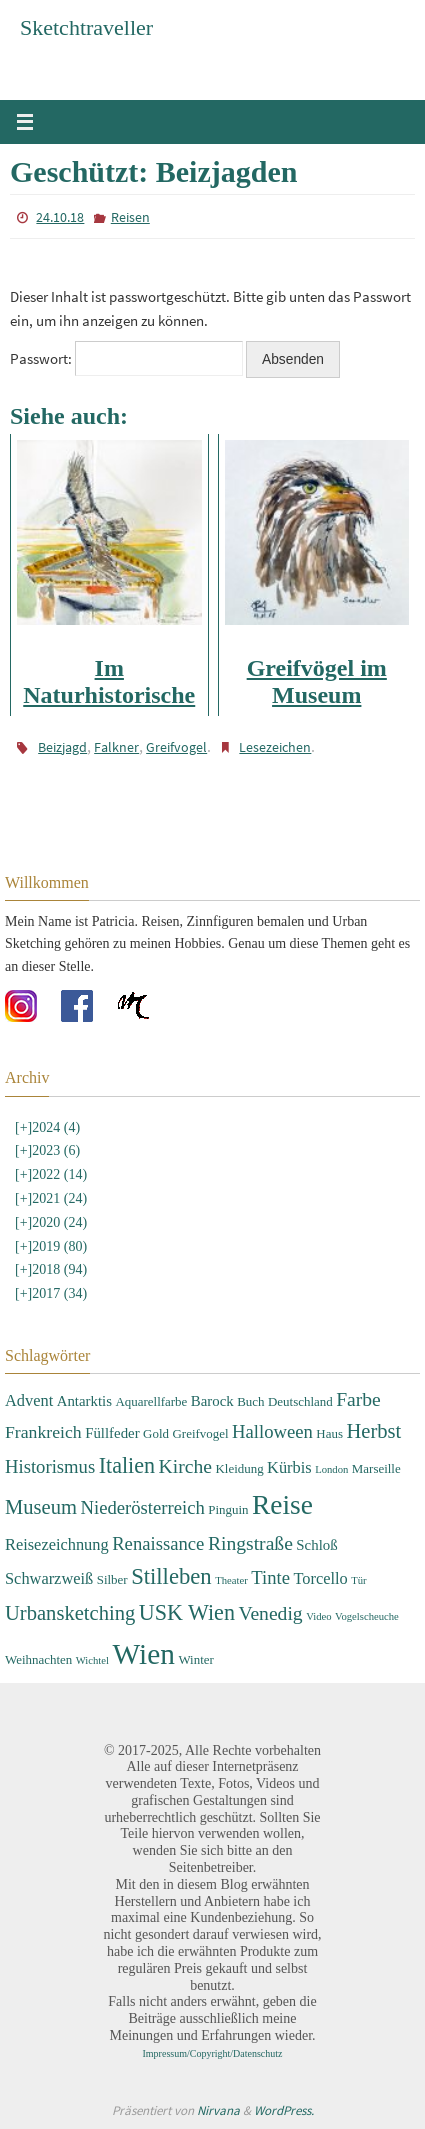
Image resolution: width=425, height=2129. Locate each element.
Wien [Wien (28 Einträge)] (144, 1654)
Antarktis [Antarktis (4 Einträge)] (84, 1401)
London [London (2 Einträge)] (331, 1469)
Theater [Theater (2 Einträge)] (231, 1580)
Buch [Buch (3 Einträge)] (250, 1401)
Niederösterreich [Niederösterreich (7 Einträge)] (142, 1507)
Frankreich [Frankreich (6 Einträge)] (43, 1432)
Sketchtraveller (86, 27)
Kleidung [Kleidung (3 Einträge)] (239, 1468)
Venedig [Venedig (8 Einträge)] (270, 1613)
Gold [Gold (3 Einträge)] (156, 1433)
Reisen (130, 217)
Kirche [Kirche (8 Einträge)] (185, 1466)
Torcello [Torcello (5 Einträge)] (320, 1578)
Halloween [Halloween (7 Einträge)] (272, 1431)
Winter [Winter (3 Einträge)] (195, 1659)
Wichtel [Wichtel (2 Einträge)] (92, 1660)
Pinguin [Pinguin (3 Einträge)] (228, 1509)
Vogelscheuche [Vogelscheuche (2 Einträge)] (367, 1616)
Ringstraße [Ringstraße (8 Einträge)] (250, 1543)
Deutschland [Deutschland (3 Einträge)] (300, 1401)
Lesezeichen (275, 747)
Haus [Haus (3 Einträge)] (329, 1433)
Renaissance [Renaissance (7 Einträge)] (158, 1543)
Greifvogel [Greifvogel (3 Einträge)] (200, 1433)
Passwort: (126, 358)
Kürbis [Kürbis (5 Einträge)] (289, 1467)
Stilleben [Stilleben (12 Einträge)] (171, 1576)
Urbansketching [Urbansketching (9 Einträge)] (70, 1613)
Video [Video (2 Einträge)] (318, 1616)
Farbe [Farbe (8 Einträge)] (358, 1399)
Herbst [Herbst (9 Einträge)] (373, 1431)
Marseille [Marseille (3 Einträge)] (376, 1468)
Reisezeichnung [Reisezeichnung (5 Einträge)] (57, 1544)
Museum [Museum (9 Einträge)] (41, 1507)
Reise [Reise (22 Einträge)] (282, 1505)
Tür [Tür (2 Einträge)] (358, 1580)
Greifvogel (176, 747)
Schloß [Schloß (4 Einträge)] (316, 1545)
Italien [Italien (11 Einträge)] (127, 1465)
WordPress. (284, 2110)
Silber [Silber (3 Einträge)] (112, 1579)
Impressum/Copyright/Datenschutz (213, 2053)
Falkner (116, 747)
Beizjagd (62, 747)
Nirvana (218, 2110)
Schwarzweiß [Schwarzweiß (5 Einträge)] (49, 1578)
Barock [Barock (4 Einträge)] (212, 1401)
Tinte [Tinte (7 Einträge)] (270, 1577)
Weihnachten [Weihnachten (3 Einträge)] (38, 1659)
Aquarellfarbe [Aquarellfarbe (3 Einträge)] (151, 1401)
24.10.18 (60, 217)
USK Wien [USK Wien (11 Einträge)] (187, 1612)
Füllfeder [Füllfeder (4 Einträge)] (112, 1433)
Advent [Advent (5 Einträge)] (29, 1400)
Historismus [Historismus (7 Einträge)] (50, 1466)
